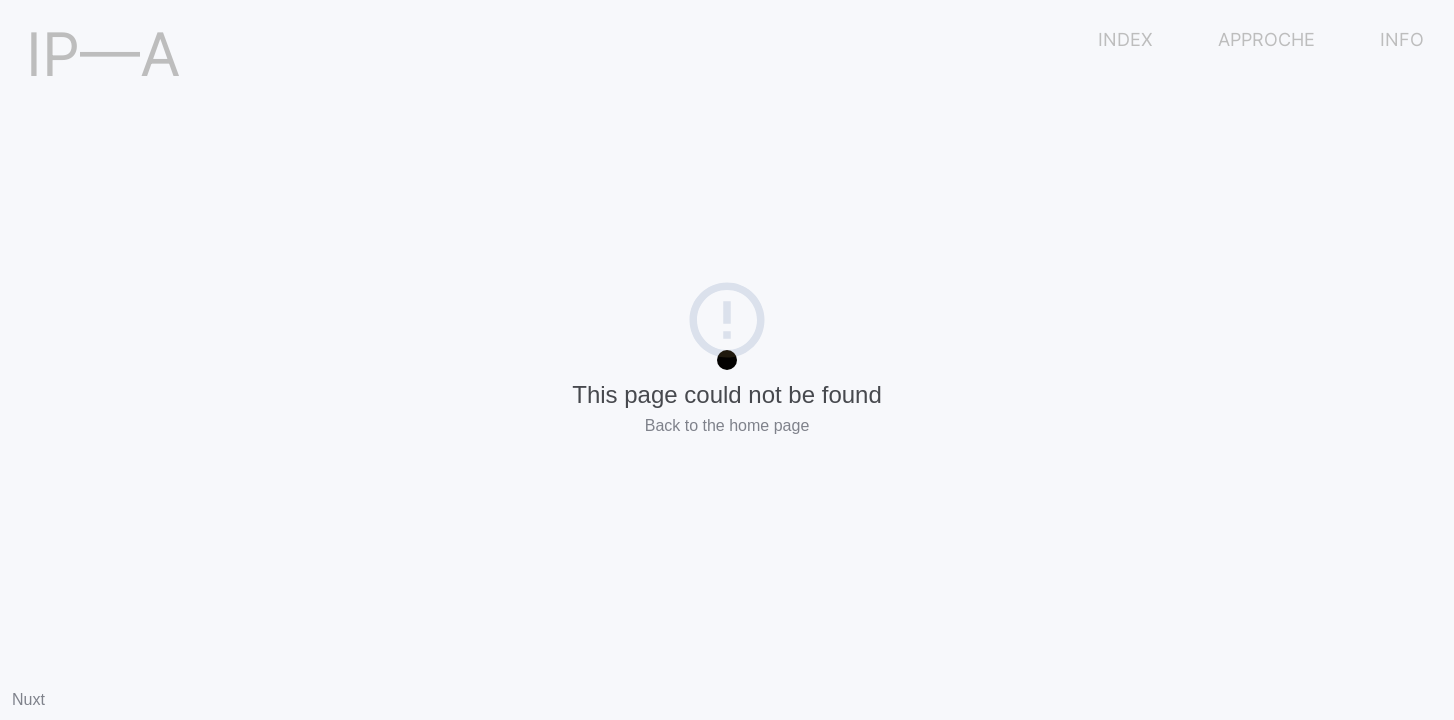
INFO (1402, 39)
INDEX (1125, 39)
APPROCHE (1266, 39)
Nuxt (28, 699)
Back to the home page (727, 425)
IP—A (103, 54)
